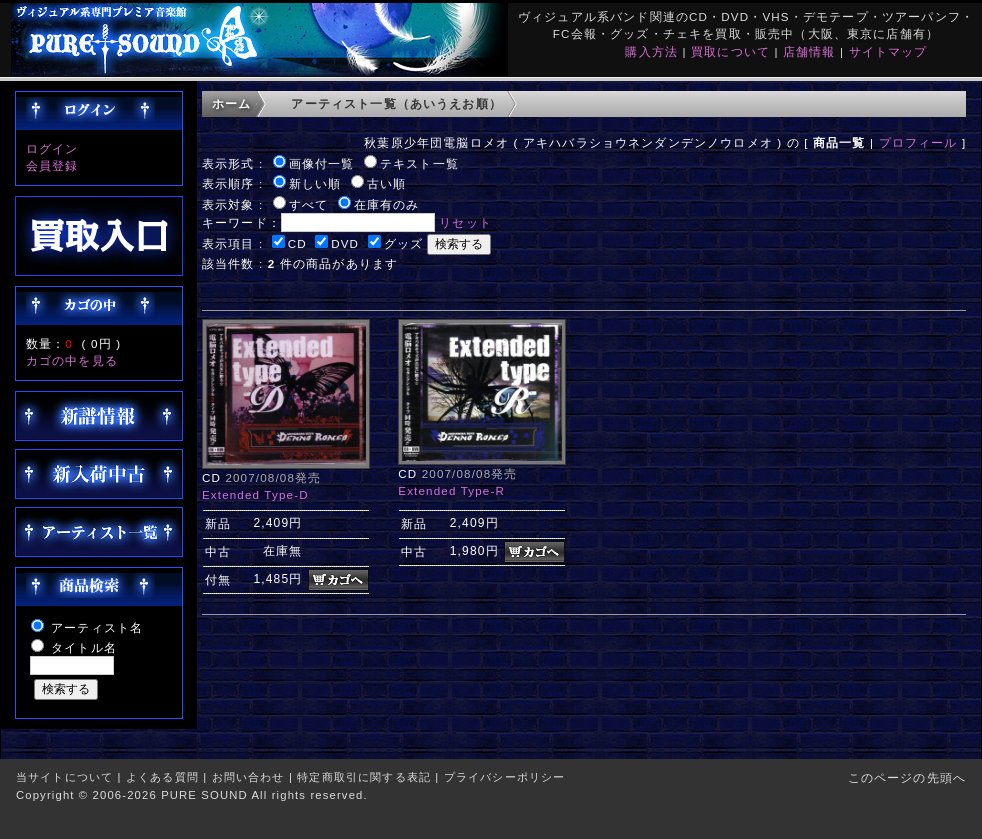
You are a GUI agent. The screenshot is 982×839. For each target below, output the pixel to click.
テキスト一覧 (419, 163)
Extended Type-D (255, 494)
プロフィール (918, 142)
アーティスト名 (97, 627)
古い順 (386, 183)
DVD (345, 243)
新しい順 (315, 183)
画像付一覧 (322, 163)
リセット (465, 222)
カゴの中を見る (72, 360)
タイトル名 (84, 647)
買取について (730, 51)
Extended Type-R (451, 490)
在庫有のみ (387, 204)
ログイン (52, 148)
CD (297, 243)
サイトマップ (888, 51)
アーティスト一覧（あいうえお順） (396, 103)
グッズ (403, 243)
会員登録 (52, 165)
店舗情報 (809, 51)
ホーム (231, 103)
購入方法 (651, 51)
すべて (308, 204)
